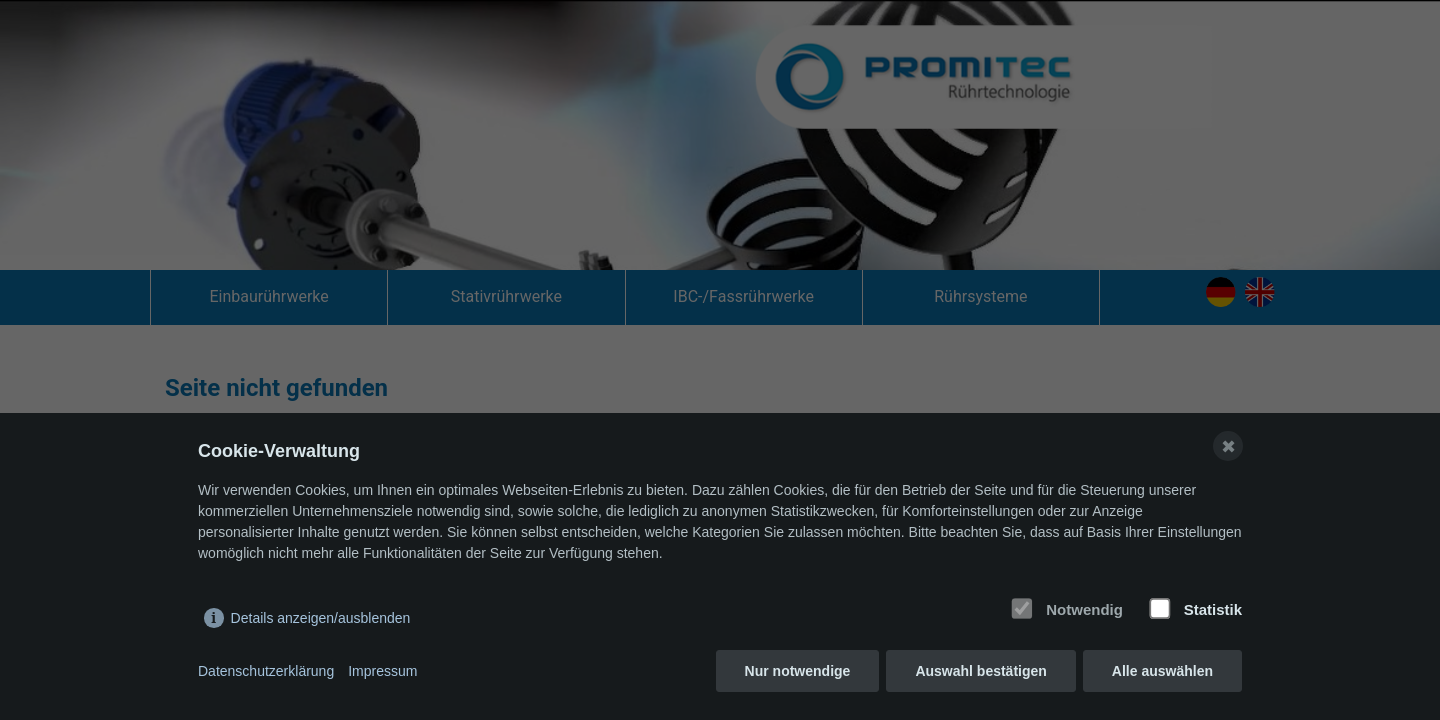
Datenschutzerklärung (266, 671)
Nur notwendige (798, 671)
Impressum (382, 671)
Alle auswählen (1162, 671)
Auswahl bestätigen (980, 671)
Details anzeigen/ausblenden (321, 618)
